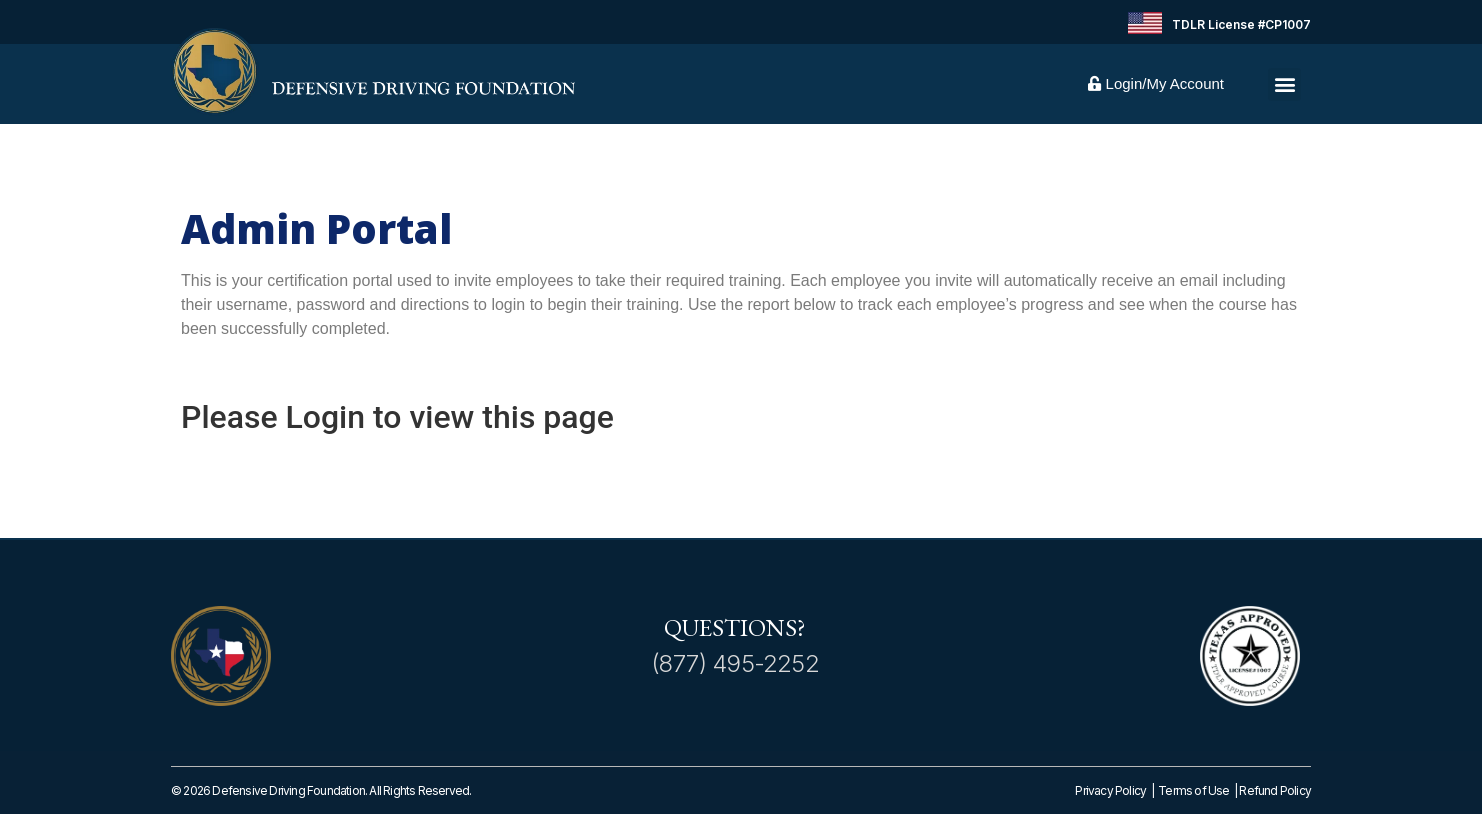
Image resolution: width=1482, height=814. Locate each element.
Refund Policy (1275, 790)
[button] (1284, 84)
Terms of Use (1196, 790)
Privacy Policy (1110, 790)
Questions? (735, 627)
